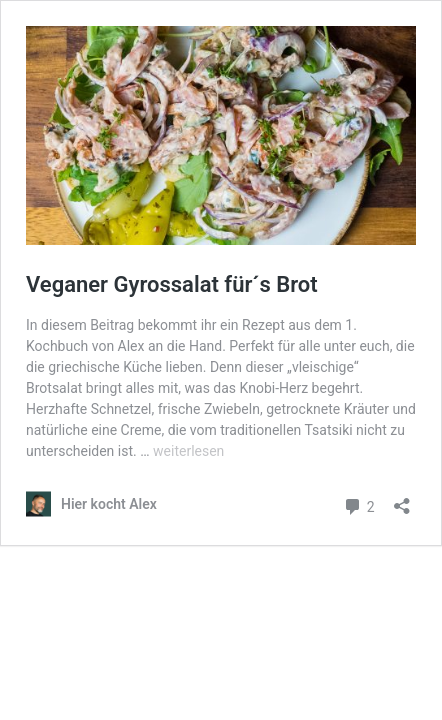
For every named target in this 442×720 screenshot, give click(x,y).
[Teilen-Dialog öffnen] (402, 499)
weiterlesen (188, 451)
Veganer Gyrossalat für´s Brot (172, 284)
